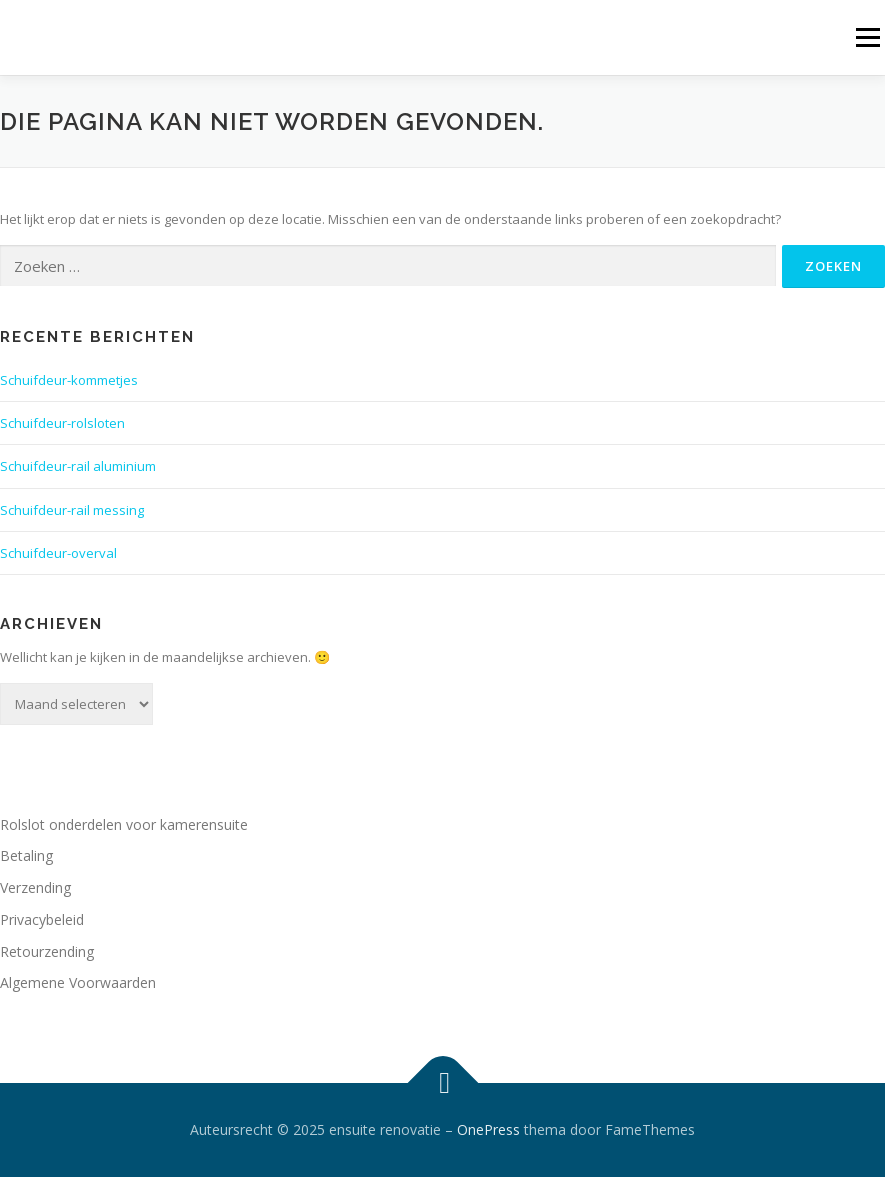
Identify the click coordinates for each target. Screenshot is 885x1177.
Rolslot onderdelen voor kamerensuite (124, 824)
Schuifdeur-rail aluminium (78, 466)
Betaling (26, 855)
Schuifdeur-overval (58, 553)
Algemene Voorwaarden (78, 982)
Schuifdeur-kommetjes (69, 380)
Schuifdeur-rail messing (72, 510)
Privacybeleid (42, 919)
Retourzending (47, 951)
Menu (867, 37)
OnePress (488, 1129)
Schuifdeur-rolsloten (62, 423)
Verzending (35, 887)
